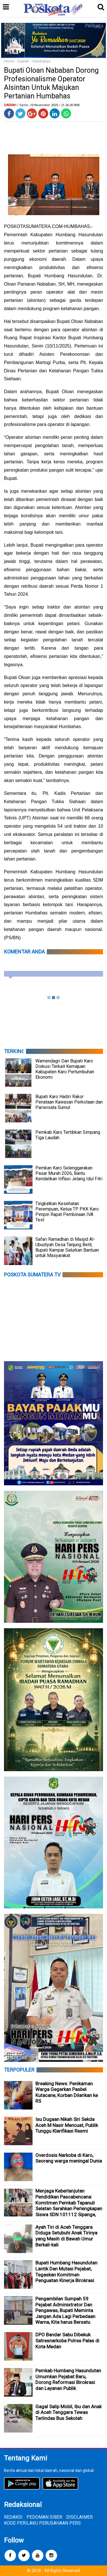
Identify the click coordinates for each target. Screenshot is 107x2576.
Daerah (23, 61)
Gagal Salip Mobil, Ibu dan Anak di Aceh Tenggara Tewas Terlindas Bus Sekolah (68, 2412)
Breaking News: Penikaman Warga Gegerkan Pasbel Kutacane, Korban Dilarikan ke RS (66, 2092)
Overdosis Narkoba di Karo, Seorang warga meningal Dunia (68, 2158)
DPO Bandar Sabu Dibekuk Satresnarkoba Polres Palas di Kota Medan (67, 2340)
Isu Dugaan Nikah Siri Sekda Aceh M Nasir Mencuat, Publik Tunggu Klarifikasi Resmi (66, 2125)
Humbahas (42, 61)
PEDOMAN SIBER (44, 2517)
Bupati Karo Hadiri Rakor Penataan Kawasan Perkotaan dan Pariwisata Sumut (69, 1102)
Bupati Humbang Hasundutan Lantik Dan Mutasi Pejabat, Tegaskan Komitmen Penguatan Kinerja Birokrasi (66, 2271)
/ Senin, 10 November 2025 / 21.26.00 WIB (48, 105)
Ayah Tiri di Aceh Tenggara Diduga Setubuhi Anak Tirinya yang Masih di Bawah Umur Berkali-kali (66, 2236)
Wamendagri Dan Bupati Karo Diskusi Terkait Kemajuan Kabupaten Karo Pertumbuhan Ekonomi (64, 1069)
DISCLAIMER (79, 2517)
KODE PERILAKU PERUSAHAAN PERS (42, 2523)
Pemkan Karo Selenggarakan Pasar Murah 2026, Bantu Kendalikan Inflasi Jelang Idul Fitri (68, 1173)
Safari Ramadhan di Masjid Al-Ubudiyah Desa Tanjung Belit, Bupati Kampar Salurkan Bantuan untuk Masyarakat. (67, 1247)
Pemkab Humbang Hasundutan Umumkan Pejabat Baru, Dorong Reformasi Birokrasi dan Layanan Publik (68, 2379)
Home (9, 61)
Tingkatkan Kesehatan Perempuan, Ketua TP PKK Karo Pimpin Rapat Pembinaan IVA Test (67, 1212)
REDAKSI (13, 2517)
